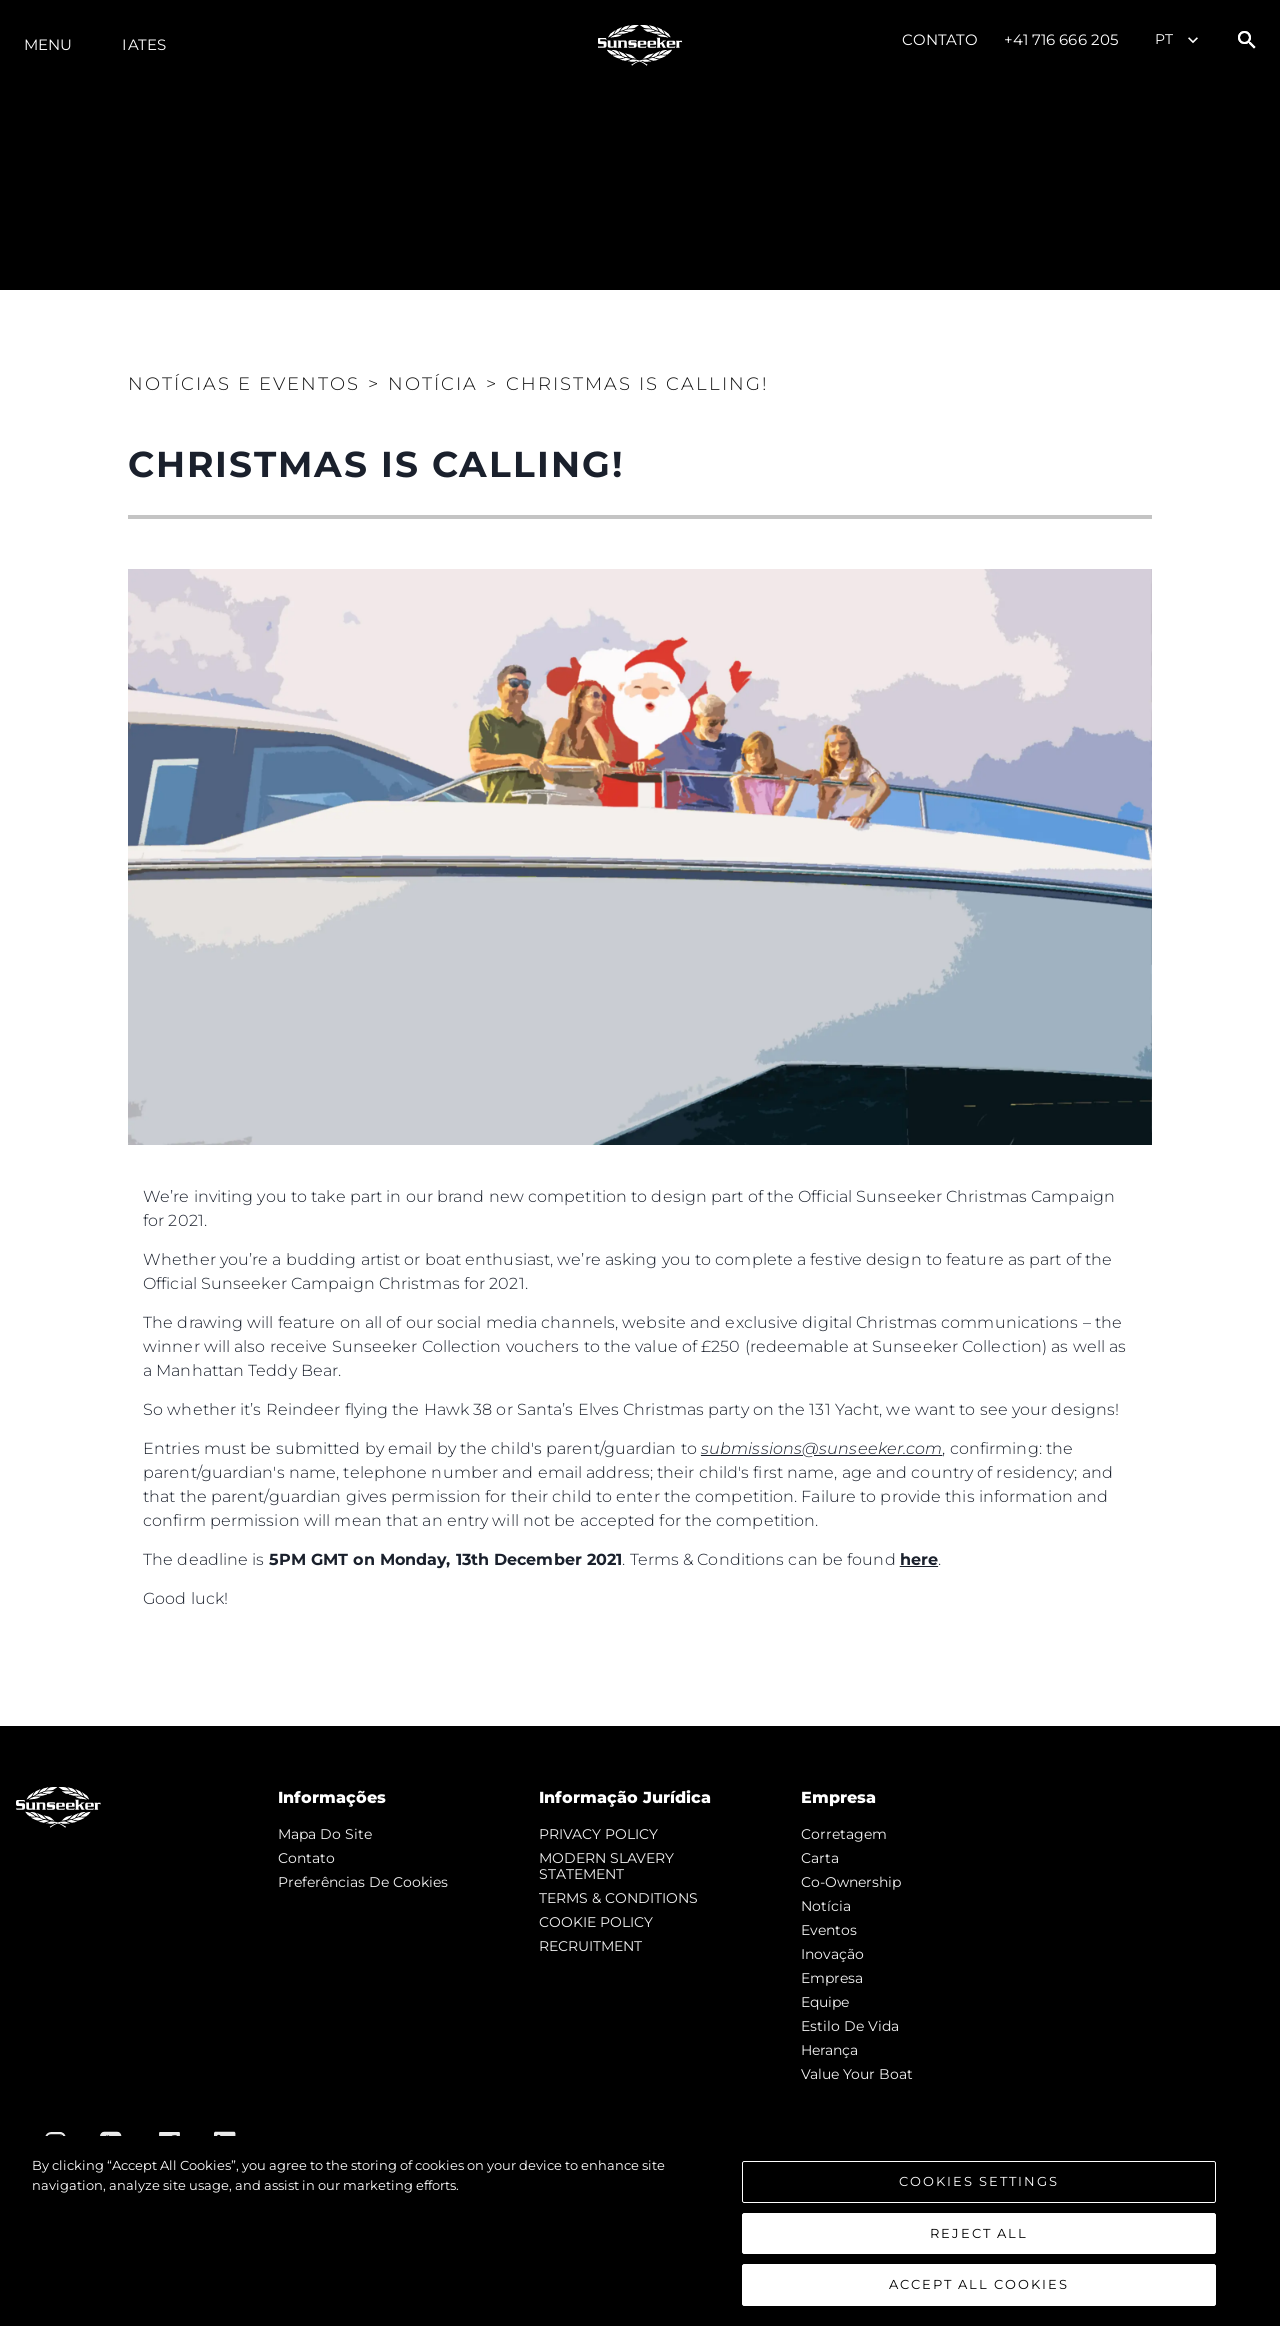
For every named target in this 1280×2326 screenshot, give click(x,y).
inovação (832, 1954)
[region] (640, 2231)
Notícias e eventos (244, 384)
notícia (826, 1906)
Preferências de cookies (363, 1882)
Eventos (829, 1930)
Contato (940, 39)
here (919, 1559)
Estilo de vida (850, 2026)
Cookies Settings (979, 2181)
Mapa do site (325, 1834)
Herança (829, 2050)
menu (48, 44)
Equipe (825, 2002)
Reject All (979, 2233)
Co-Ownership (851, 1882)
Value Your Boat (857, 2074)
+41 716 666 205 (1061, 39)
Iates (144, 44)
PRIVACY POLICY (598, 1834)
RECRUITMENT (590, 1946)
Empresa (832, 1978)
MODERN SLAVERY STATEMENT (606, 1866)
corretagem (844, 1834)
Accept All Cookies (979, 2284)
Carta (820, 1858)
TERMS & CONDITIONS (618, 1898)
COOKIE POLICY (596, 1922)
